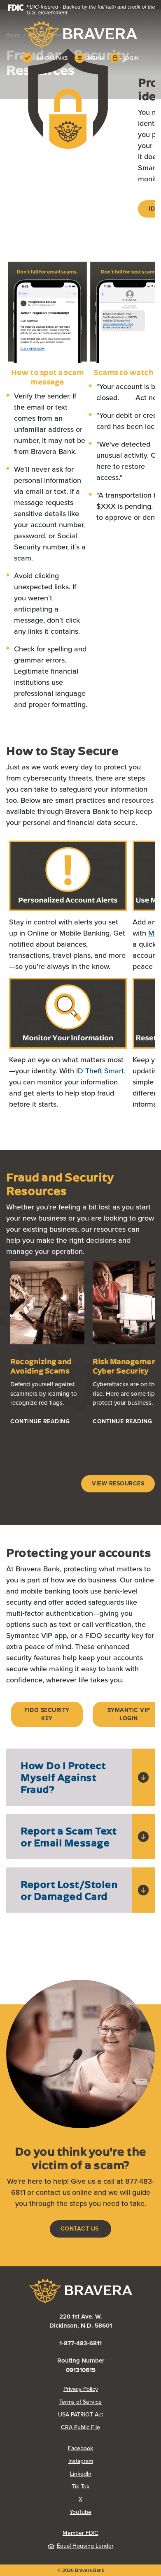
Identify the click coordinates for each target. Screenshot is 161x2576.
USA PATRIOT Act (80, 2414)
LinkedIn (80, 2473)
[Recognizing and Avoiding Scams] (40, 1422)
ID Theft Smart (100, 1071)
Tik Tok (80, 2486)
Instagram (80, 2461)
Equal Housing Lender (81, 2545)
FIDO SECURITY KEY (47, 1714)
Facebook (80, 2448)
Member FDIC (80, 2533)
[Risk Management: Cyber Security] (122, 1422)
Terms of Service (80, 2402)
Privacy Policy (80, 2389)
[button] (80, 1777)
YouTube (80, 2512)
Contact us (81, 2228)
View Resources (118, 1483)
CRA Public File (80, 2427)
